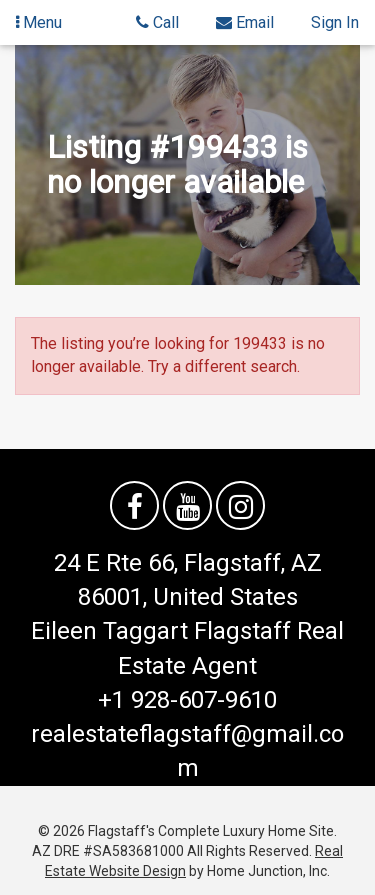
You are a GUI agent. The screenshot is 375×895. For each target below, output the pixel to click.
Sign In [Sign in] (335, 22)
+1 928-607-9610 (187, 700)
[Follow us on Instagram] (240, 505)
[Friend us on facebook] (134, 505)
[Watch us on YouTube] (187, 505)
